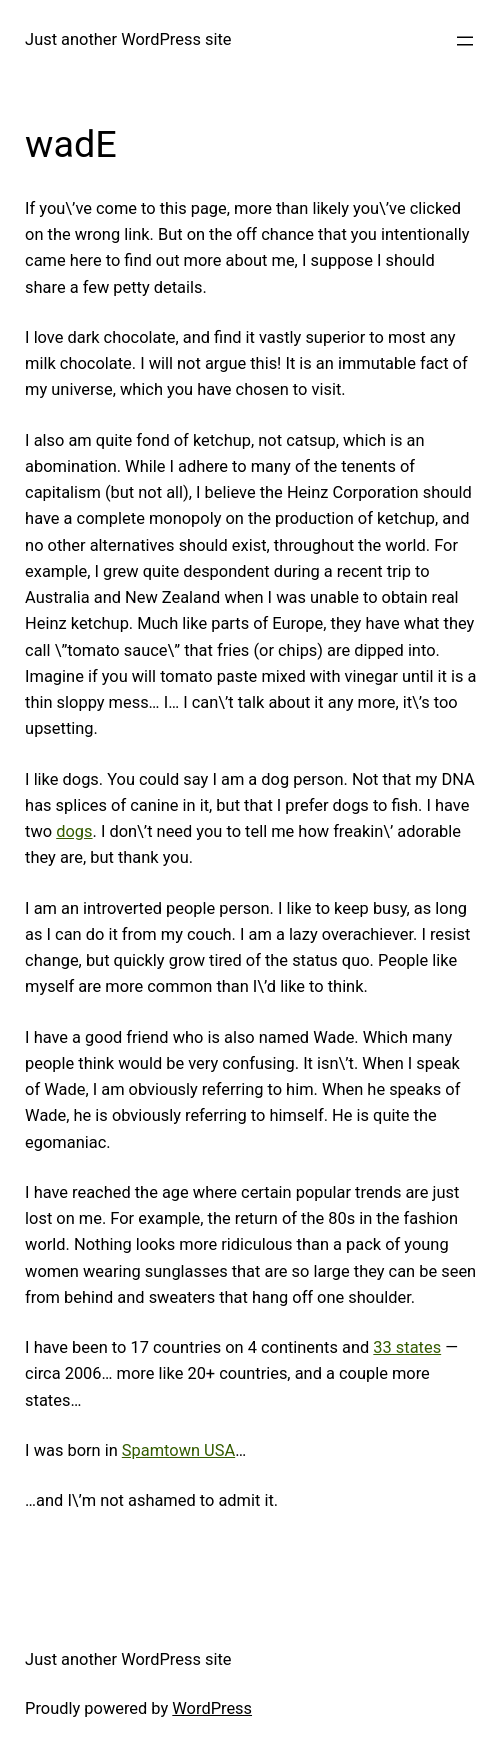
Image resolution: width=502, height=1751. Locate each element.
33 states (407, 1347)
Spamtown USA (178, 1450)
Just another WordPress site (128, 39)
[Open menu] (465, 41)
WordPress (212, 1708)
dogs (74, 831)
